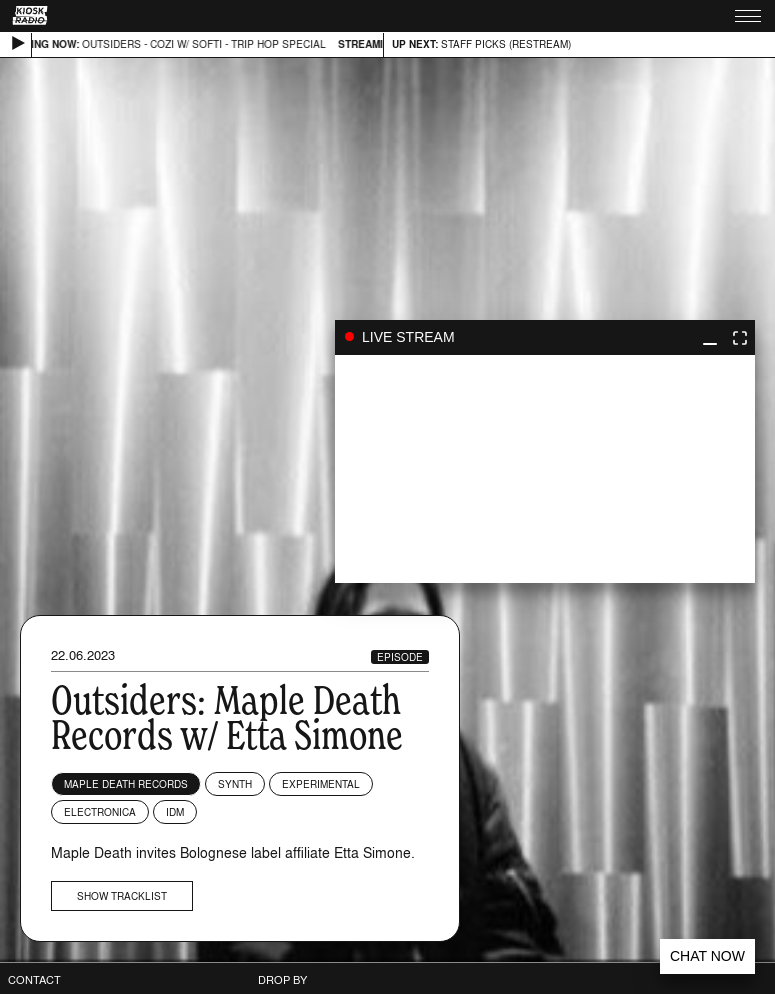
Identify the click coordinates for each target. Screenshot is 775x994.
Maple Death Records (126, 784)
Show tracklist (122, 896)
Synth (235, 784)
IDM (175, 812)
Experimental (321, 784)
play (545, 469)
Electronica (100, 812)
